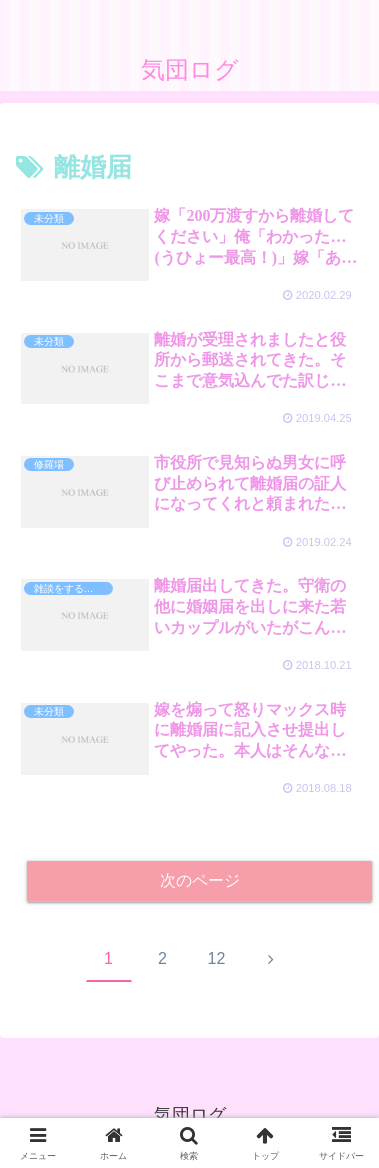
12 (217, 958)
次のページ (200, 880)
